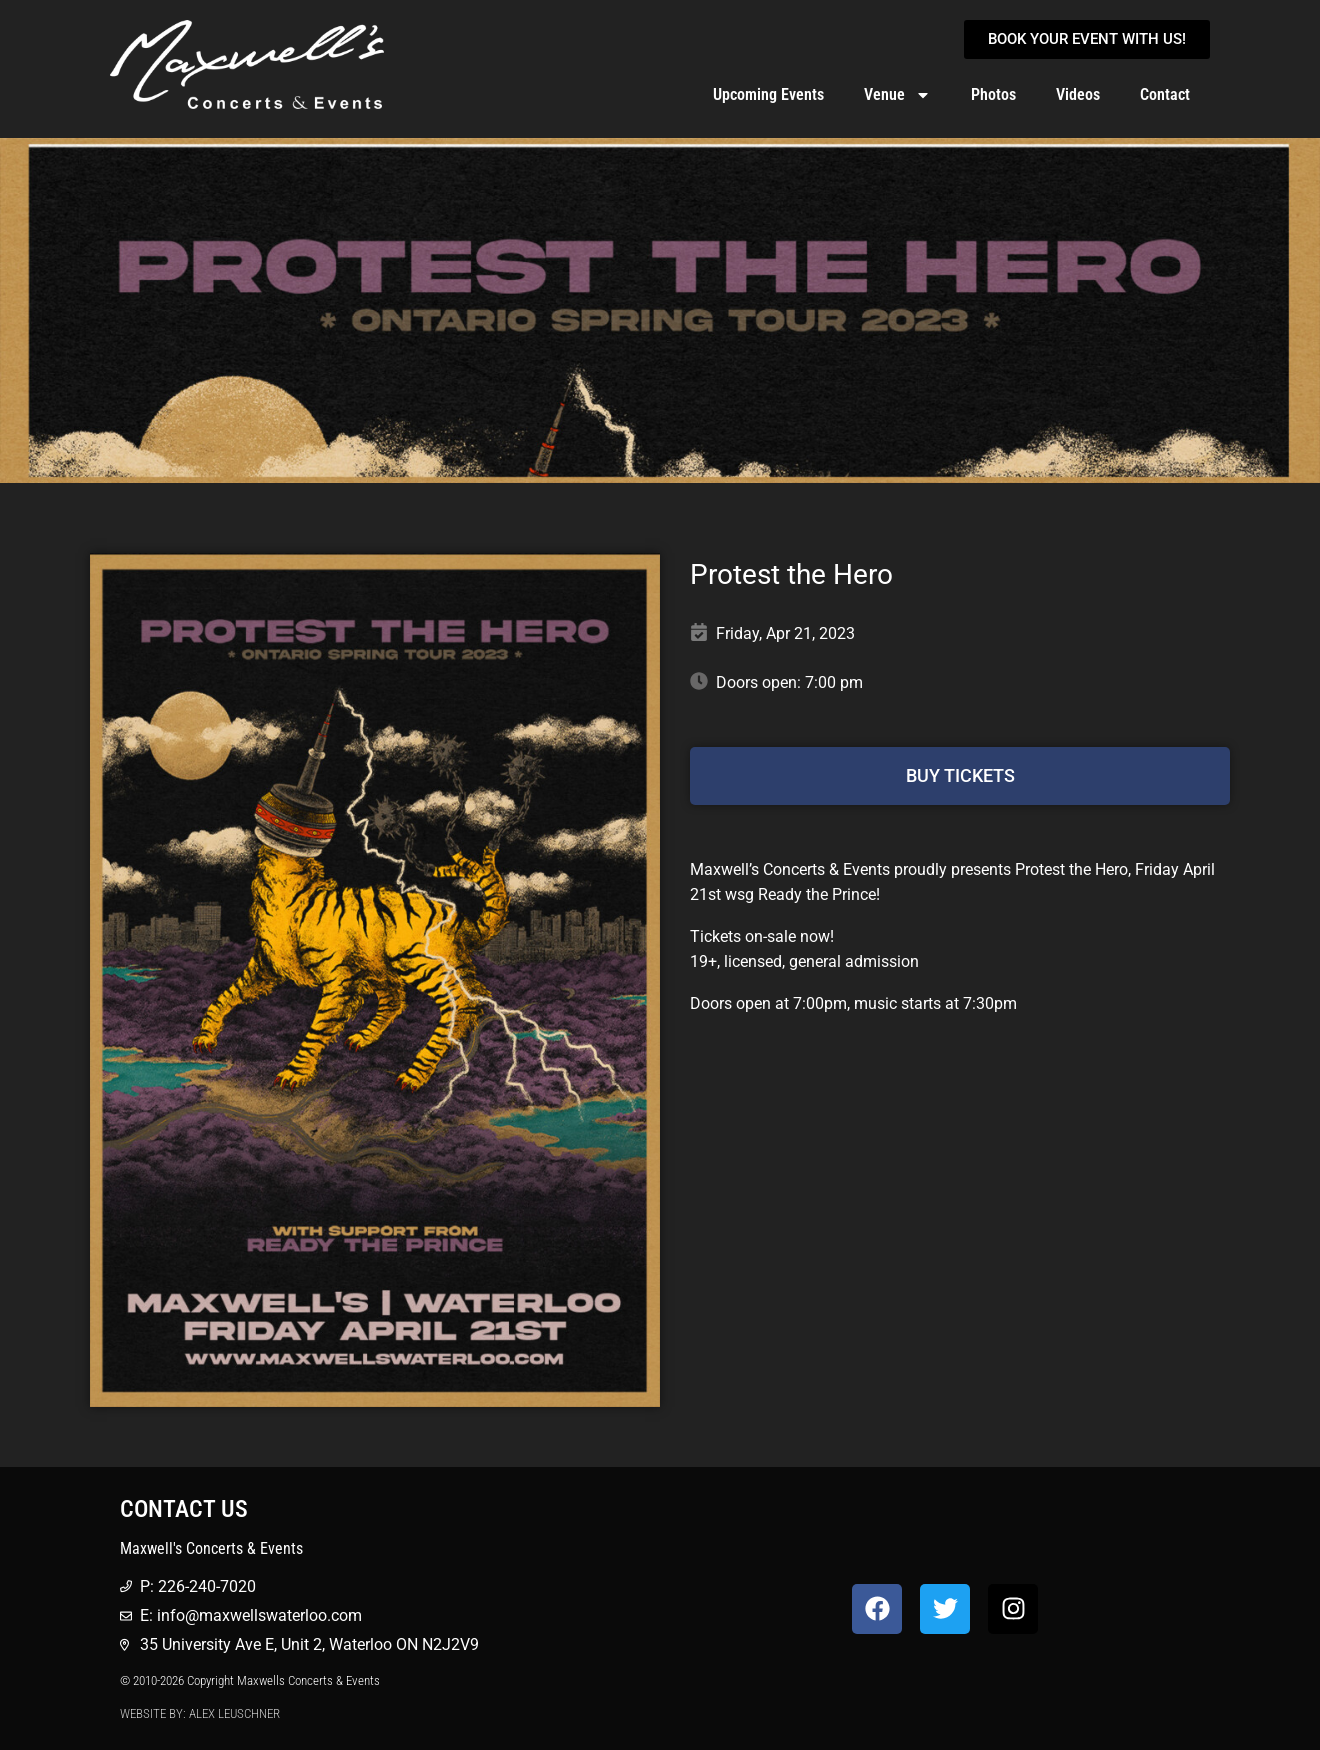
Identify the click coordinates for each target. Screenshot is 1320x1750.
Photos (993, 94)
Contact (1165, 94)
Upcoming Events (768, 94)
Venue (897, 95)
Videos (1078, 94)
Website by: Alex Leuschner (200, 1713)
